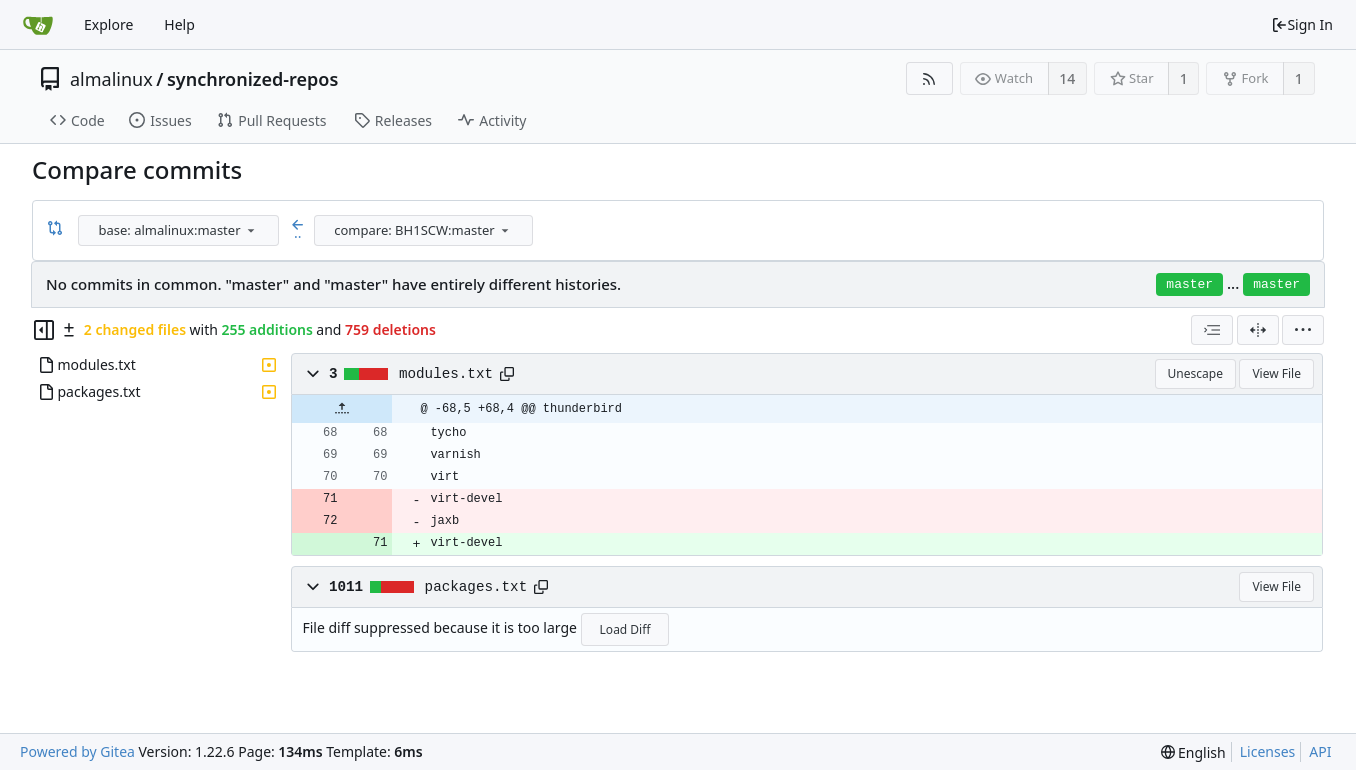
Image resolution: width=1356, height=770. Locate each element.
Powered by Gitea (77, 751)
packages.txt (476, 587)
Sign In (1302, 24)
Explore (108, 24)
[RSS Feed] (929, 78)
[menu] (251, 230)
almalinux (111, 79)
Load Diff (625, 629)
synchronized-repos (252, 79)
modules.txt (446, 374)
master (1189, 284)
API (1320, 751)
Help (179, 24)
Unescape (1195, 373)
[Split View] (1258, 330)
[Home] (38, 25)
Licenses (1268, 751)
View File (1276, 373)
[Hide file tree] (44, 330)
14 (1067, 78)
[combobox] (180, 230)
